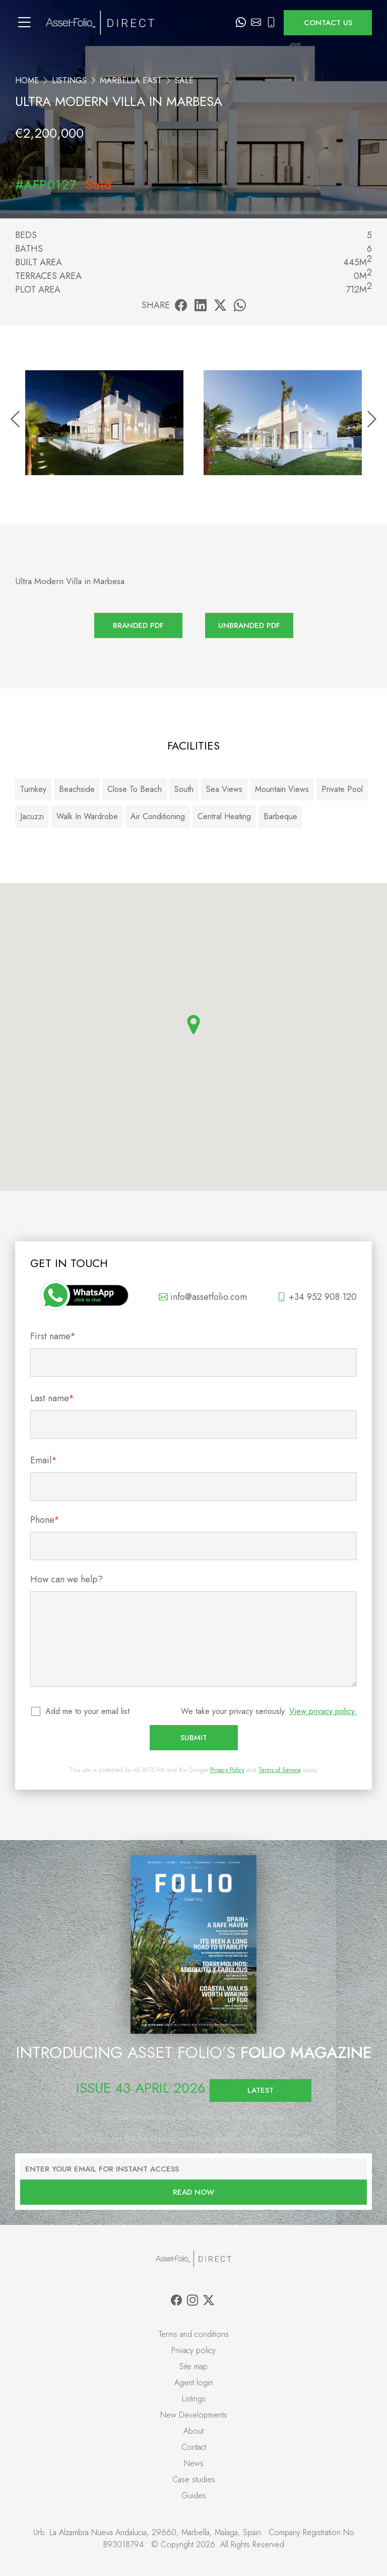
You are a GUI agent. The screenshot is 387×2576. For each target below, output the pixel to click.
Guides (193, 2495)
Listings (69, 80)
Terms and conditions (194, 2334)
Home (27, 80)
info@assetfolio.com (203, 1296)
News (194, 2463)
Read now (193, 2192)
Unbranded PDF (249, 625)
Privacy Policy (227, 1769)
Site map (193, 2366)
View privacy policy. (323, 1711)
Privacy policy (193, 2350)
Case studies (193, 2479)
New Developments (193, 2415)
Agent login (193, 2382)
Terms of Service (280, 1769)
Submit (193, 1737)
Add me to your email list (88, 1711)
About (193, 2431)
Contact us (328, 22)
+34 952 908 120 (317, 1296)
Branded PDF (138, 625)
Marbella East (131, 80)
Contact (193, 2447)
